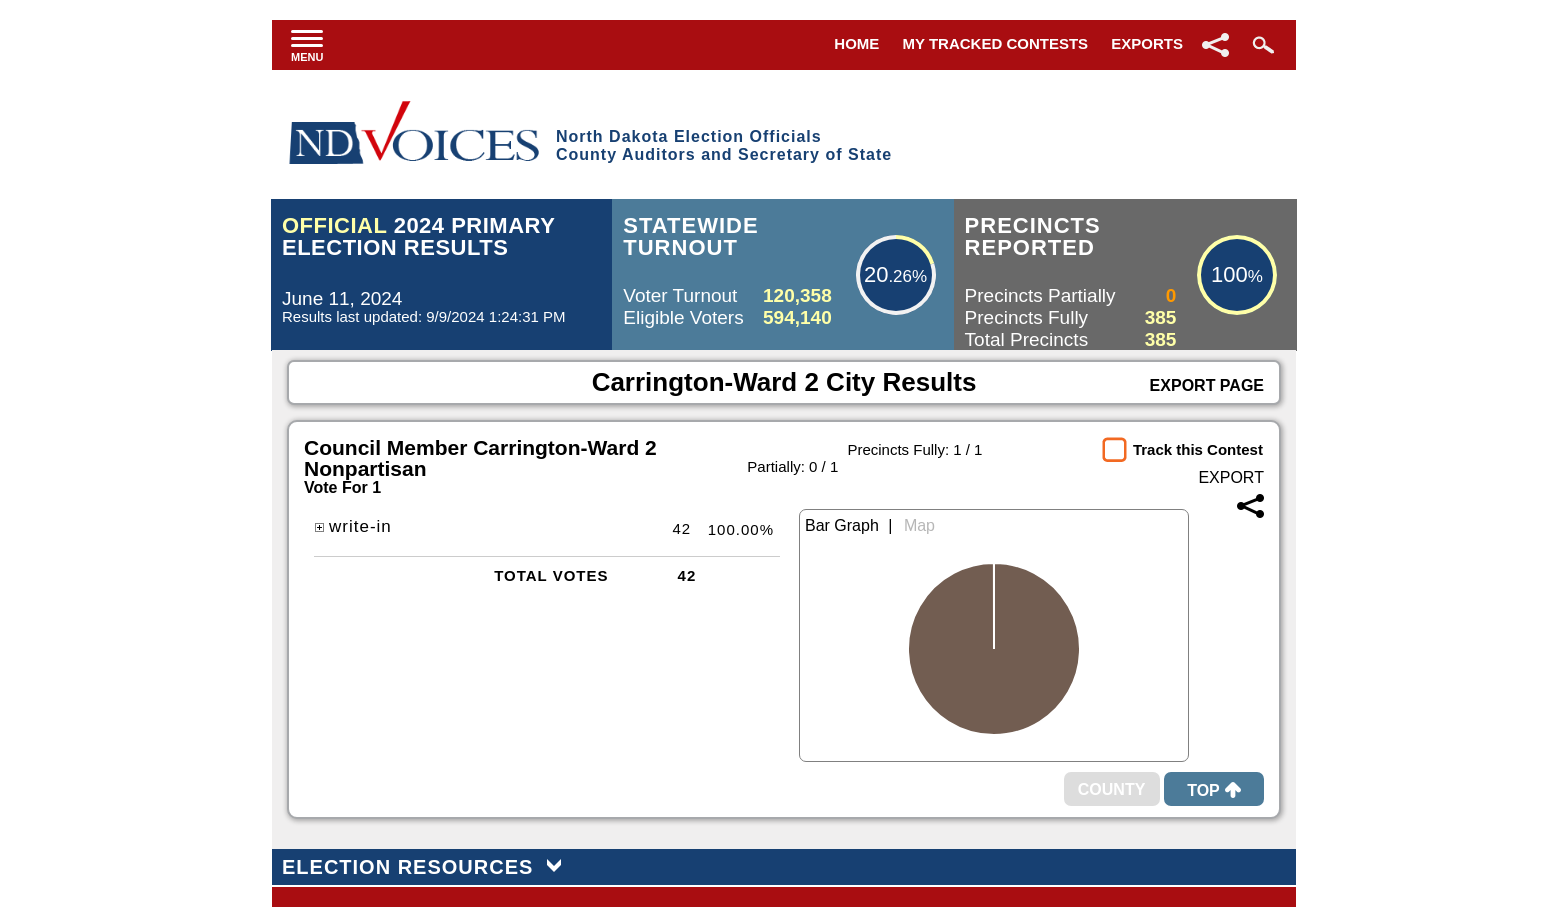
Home (856, 43)
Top (1214, 790)
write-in (353, 526)
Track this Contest (1198, 449)
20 (876, 274)
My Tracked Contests (996, 43)
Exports (1147, 43)
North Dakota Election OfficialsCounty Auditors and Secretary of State (724, 145)
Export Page (1207, 385)
